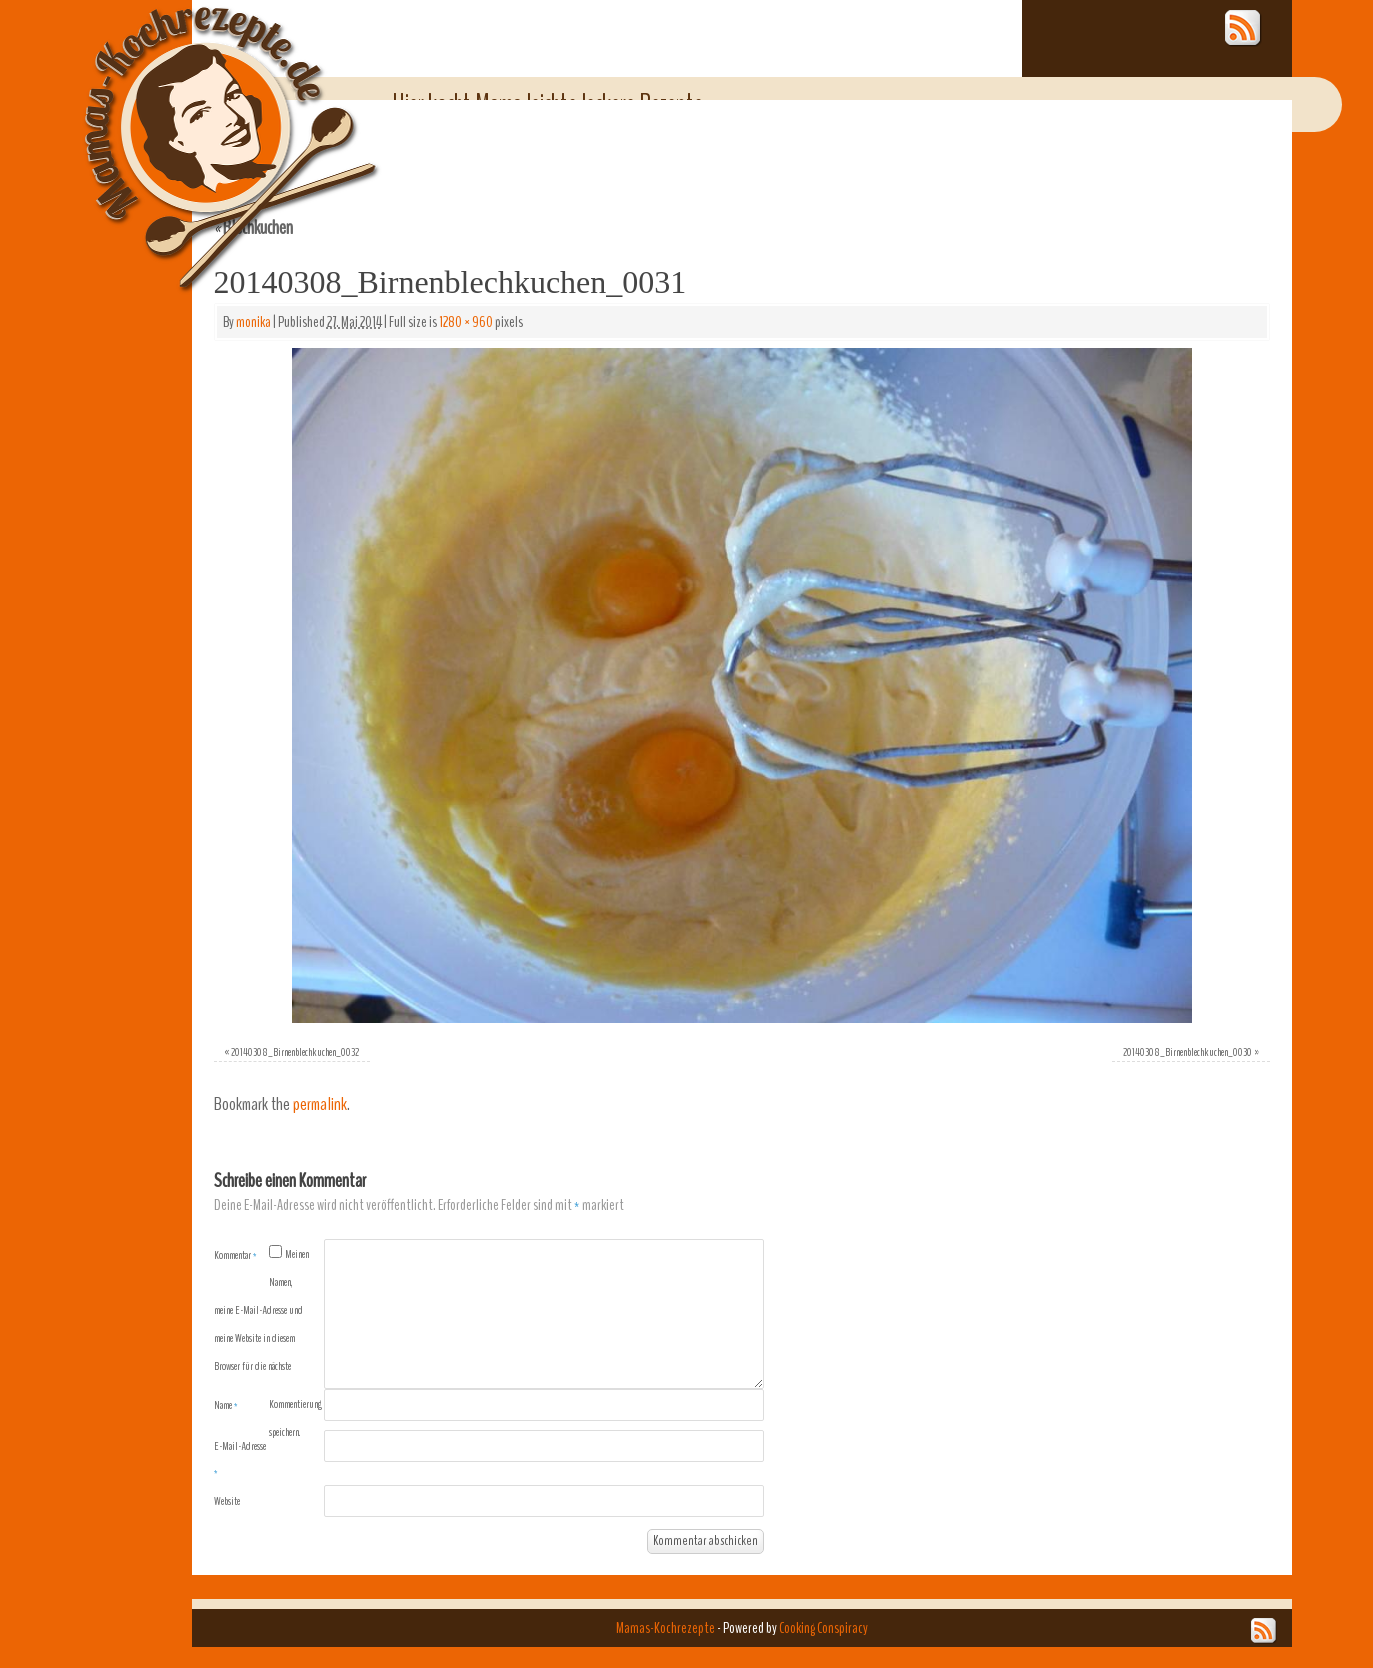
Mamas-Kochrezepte (202, 125)
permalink (320, 1104)
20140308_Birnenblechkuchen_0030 (1187, 1052)
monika (253, 322)
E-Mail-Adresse (240, 1459)
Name (226, 1405)
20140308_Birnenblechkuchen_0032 (295, 1052)
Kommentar (235, 1255)
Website (227, 1501)
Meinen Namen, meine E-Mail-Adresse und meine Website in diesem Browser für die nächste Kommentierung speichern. (268, 1343)
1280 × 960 (466, 322)
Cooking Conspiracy (823, 1628)
